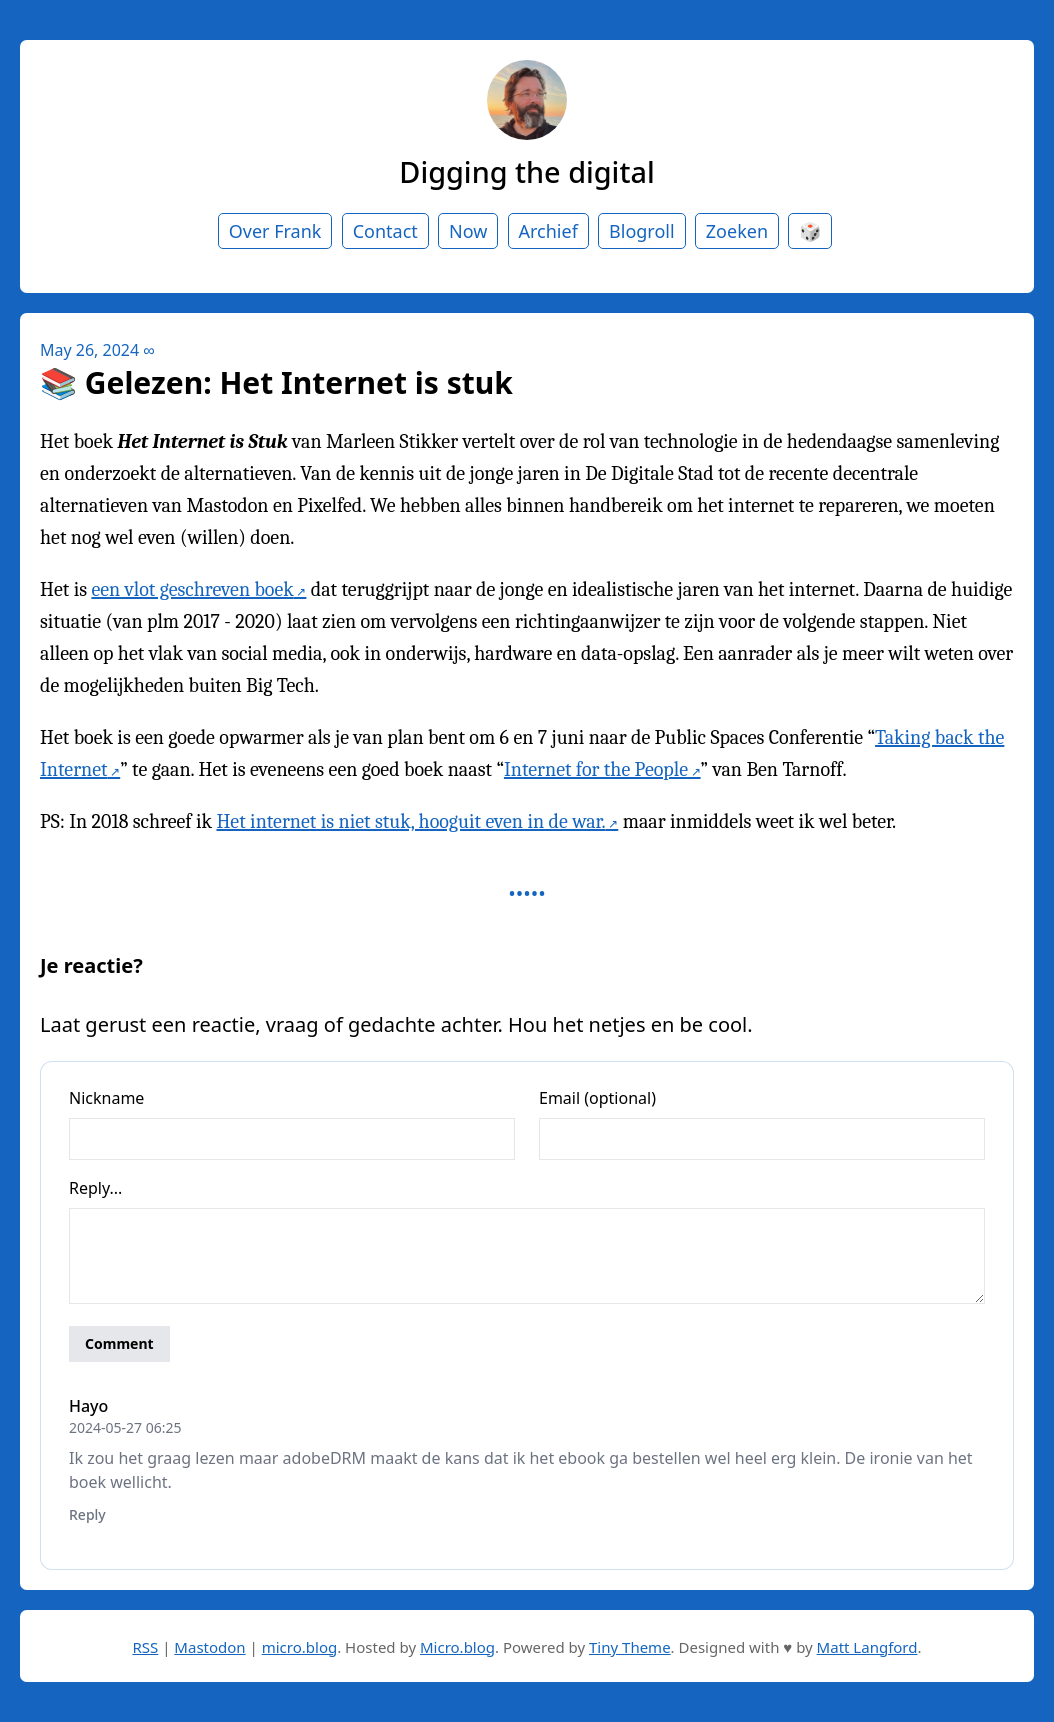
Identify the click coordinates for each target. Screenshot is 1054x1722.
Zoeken (737, 231)
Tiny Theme (630, 1647)
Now (468, 231)
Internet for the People (596, 769)
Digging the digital (526, 171)
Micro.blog (457, 1647)
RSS (145, 1647)
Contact (385, 231)
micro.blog (299, 1647)
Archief (548, 231)
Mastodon (209, 1647)
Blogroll (642, 231)
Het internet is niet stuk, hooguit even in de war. (410, 821)
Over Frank (275, 231)
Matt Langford (867, 1647)
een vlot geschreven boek (192, 589)
